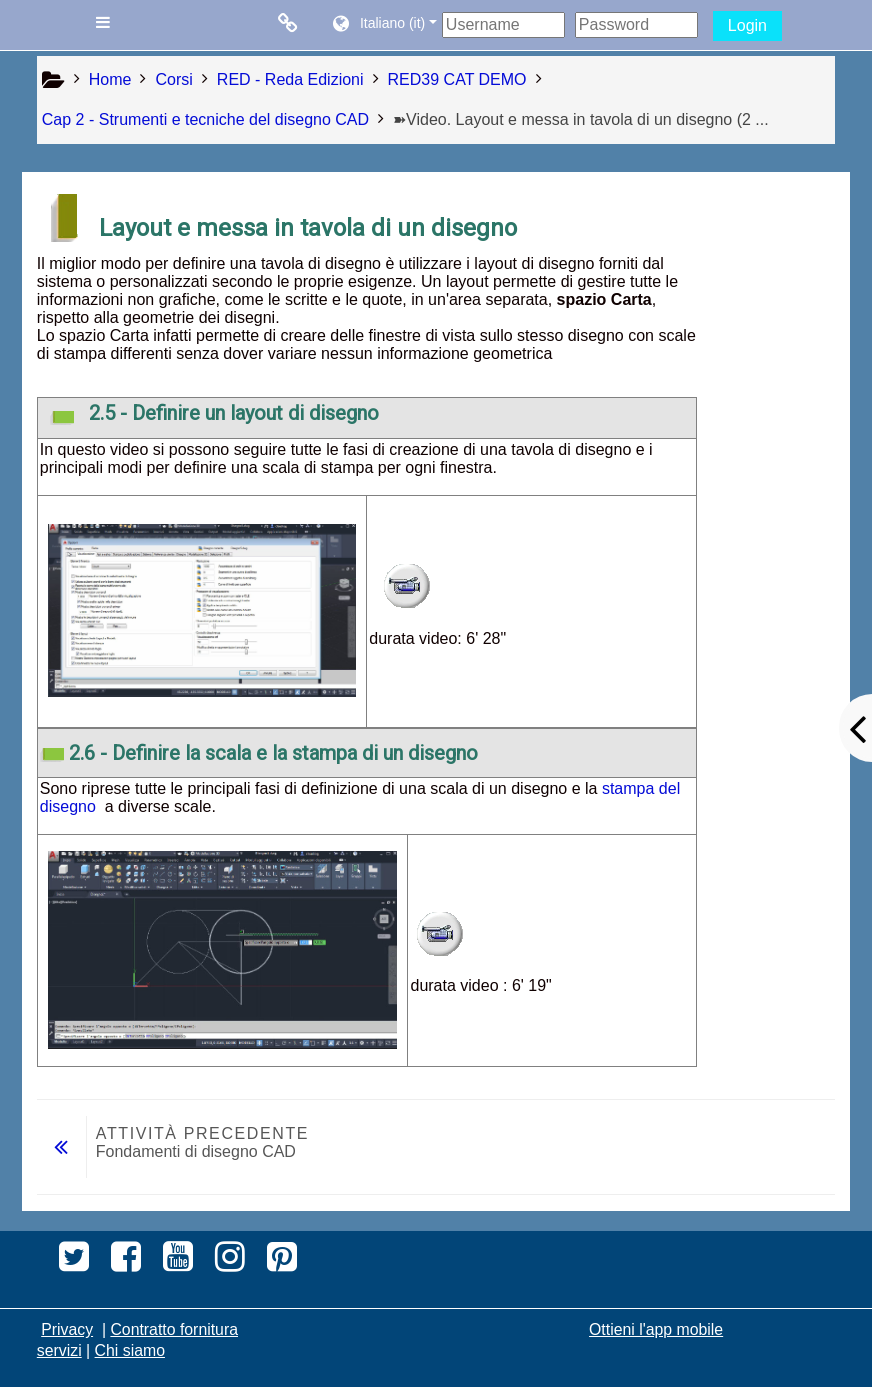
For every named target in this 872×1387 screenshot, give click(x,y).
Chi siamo (130, 1350)
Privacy (67, 1329)
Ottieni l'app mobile (656, 1329)
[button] (383, 25)
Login (747, 25)
